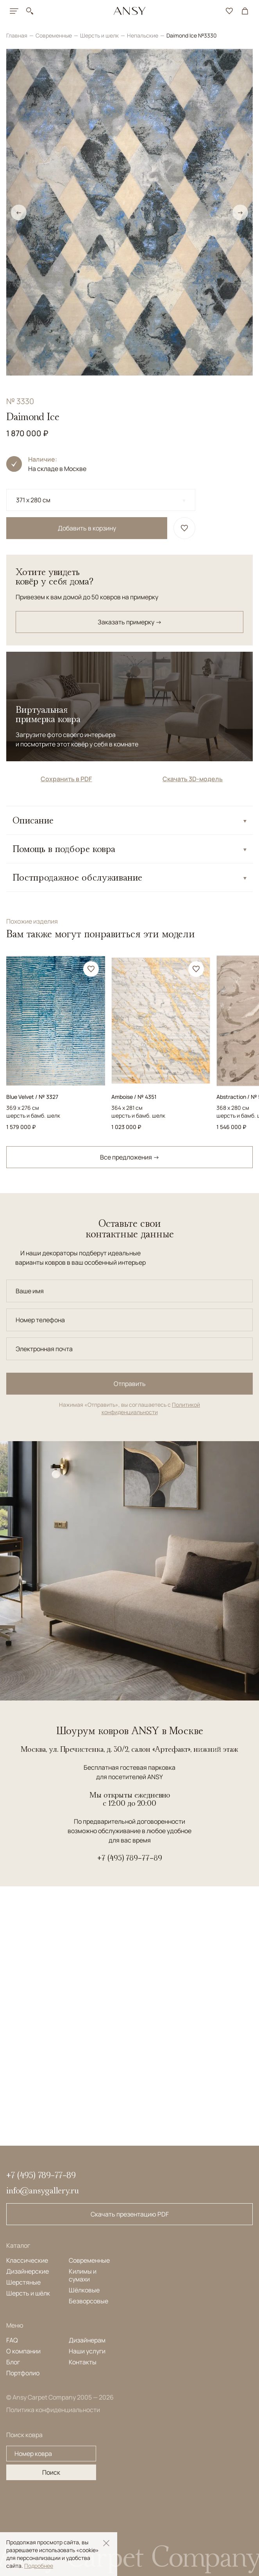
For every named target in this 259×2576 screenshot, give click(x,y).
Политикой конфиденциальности (151, 1408)
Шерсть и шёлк (28, 2293)
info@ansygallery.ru (42, 2190)
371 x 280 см (33, 500)
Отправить (130, 1383)
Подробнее (38, 2565)
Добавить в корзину (87, 528)
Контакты (82, 2362)
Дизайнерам (87, 2340)
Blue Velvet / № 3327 (32, 1096)
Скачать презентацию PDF (130, 2214)
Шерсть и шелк (100, 35)
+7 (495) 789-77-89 (129, 1857)
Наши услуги (87, 2351)
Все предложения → (129, 1157)
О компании (23, 2351)
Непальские (143, 35)
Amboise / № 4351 (134, 1096)
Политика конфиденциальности (53, 2409)
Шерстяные (23, 2282)
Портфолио (22, 2373)
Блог (13, 2362)
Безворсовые (88, 2301)
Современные (54, 35)
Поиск (51, 2472)
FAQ (12, 2340)
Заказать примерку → (130, 622)
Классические (27, 2260)
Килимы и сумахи (82, 2275)
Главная (17, 35)
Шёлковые (84, 2290)
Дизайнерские (27, 2271)
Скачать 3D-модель (193, 779)
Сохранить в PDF (66, 779)
